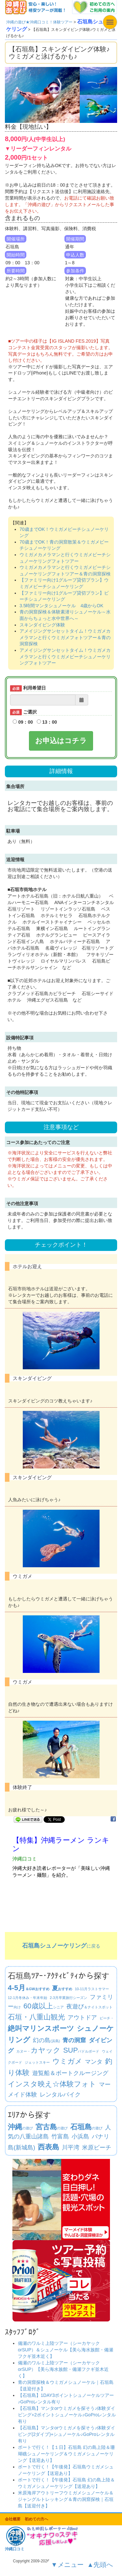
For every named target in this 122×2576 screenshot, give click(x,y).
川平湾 (70, 2147)
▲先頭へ (101, 2564)
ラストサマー (92, 1989)
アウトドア (82, 2017)
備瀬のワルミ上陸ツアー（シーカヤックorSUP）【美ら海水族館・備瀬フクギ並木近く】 (63, 2369)
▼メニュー (68, 2564)
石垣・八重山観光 (36, 2017)
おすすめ (62, 1989)
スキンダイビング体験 (42, 624)
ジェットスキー (37, 2062)
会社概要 (12, 2519)
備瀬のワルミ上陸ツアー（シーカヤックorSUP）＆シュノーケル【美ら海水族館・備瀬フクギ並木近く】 (65, 2350)
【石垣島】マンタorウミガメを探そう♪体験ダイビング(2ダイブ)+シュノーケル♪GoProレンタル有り (66, 2434)
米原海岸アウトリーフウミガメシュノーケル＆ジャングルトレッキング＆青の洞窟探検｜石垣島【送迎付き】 (66, 2499)
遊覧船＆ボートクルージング (70, 2073)
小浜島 (80, 2136)
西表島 (48, 2147)
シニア (43, 2007)
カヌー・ (38, 2051)
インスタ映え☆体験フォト (52, 2084)
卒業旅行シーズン (68, 1998)
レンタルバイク (60, 2094)
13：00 (47, 722)
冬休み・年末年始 (27, 1998)
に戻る (61, 1945)
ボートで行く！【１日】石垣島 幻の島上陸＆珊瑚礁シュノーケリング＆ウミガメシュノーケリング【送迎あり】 (66, 2454)
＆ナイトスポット (89, 2007)
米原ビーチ (96, 2147)
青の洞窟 (74, 2040)
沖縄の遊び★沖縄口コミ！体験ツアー (39, 22)
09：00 (23, 722)
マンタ (93, 2061)
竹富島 (60, 2136)
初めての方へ (36, 2519)
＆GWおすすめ (28, 1989)
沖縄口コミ (14, 2549)
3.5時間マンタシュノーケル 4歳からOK (61, 605)
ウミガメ (67, 2061)
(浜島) (46, 2041)
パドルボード (81, 2051)
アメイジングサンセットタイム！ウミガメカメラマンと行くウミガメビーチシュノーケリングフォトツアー (65, 656)
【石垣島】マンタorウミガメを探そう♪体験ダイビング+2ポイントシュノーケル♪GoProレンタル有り (67, 2415)
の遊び (20, 2128)
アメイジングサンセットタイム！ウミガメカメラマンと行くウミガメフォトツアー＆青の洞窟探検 (65, 637)
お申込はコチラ (61, 741)
